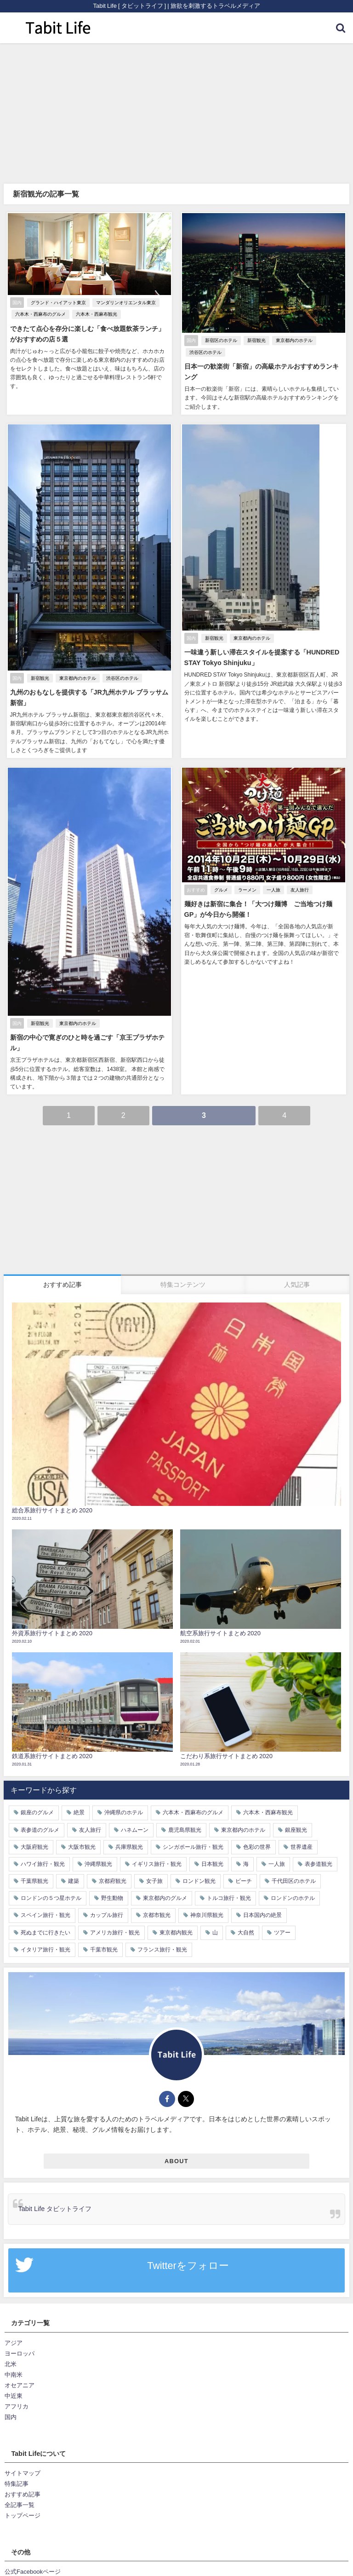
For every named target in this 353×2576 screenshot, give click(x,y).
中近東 (14, 2397)
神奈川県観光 (206, 1916)
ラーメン (246, 890)
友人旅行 (299, 890)
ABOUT (176, 2162)
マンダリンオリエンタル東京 (125, 303)
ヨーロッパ (19, 2354)
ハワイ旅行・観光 (43, 1864)
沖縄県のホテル (123, 1813)
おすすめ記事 (22, 2495)
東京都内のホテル (293, 341)
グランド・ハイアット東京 (57, 303)
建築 (73, 1881)
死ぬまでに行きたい (45, 1933)
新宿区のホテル (220, 341)
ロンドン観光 (199, 1881)
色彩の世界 (257, 1847)
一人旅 (272, 890)
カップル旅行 (106, 1916)
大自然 (246, 1933)
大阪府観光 (34, 1847)
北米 (11, 2365)
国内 (11, 2418)
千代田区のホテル (294, 1881)
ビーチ (243, 1881)
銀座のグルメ (37, 1813)
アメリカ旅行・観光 (115, 1933)
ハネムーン (134, 1830)
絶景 (79, 1813)
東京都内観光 (176, 1933)
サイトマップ (22, 2474)
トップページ (22, 2516)
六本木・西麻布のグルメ (39, 314)
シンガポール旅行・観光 (193, 1847)
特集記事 (16, 2485)
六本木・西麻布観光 (95, 314)
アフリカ (16, 2407)
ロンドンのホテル (293, 1899)
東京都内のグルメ (165, 1899)
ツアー (282, 1933)
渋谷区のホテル (204, 353)
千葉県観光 (34, 1881)
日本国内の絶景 (262, 1916)
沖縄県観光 (98, 1864)
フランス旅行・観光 (162, 1950)
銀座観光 (296, 1830)
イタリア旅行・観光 (45, 1950)
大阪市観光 (82, 1847)
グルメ (220, 890)
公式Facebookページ (33, 2573)
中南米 (14, 2376)
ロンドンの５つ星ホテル (51, 1899)
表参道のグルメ (40, 1830)
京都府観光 (112, 1881)
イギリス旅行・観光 (157, 1864)
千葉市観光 (104, 1950)
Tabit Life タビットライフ (55, 2209)
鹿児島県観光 (184, 1830)
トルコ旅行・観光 (229, 1899)
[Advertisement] (176, 112)
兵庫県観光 (129, 1847)
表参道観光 (318, 1864)
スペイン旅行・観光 (45, 1916)
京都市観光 (157, 1916)
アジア (14, 2343)
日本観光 (212, 1864)
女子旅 (154, 1881)
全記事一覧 (19, 2506)
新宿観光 (255, 341)
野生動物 (112, 1899)
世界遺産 (301, 1847)
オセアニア (19, 2386)
